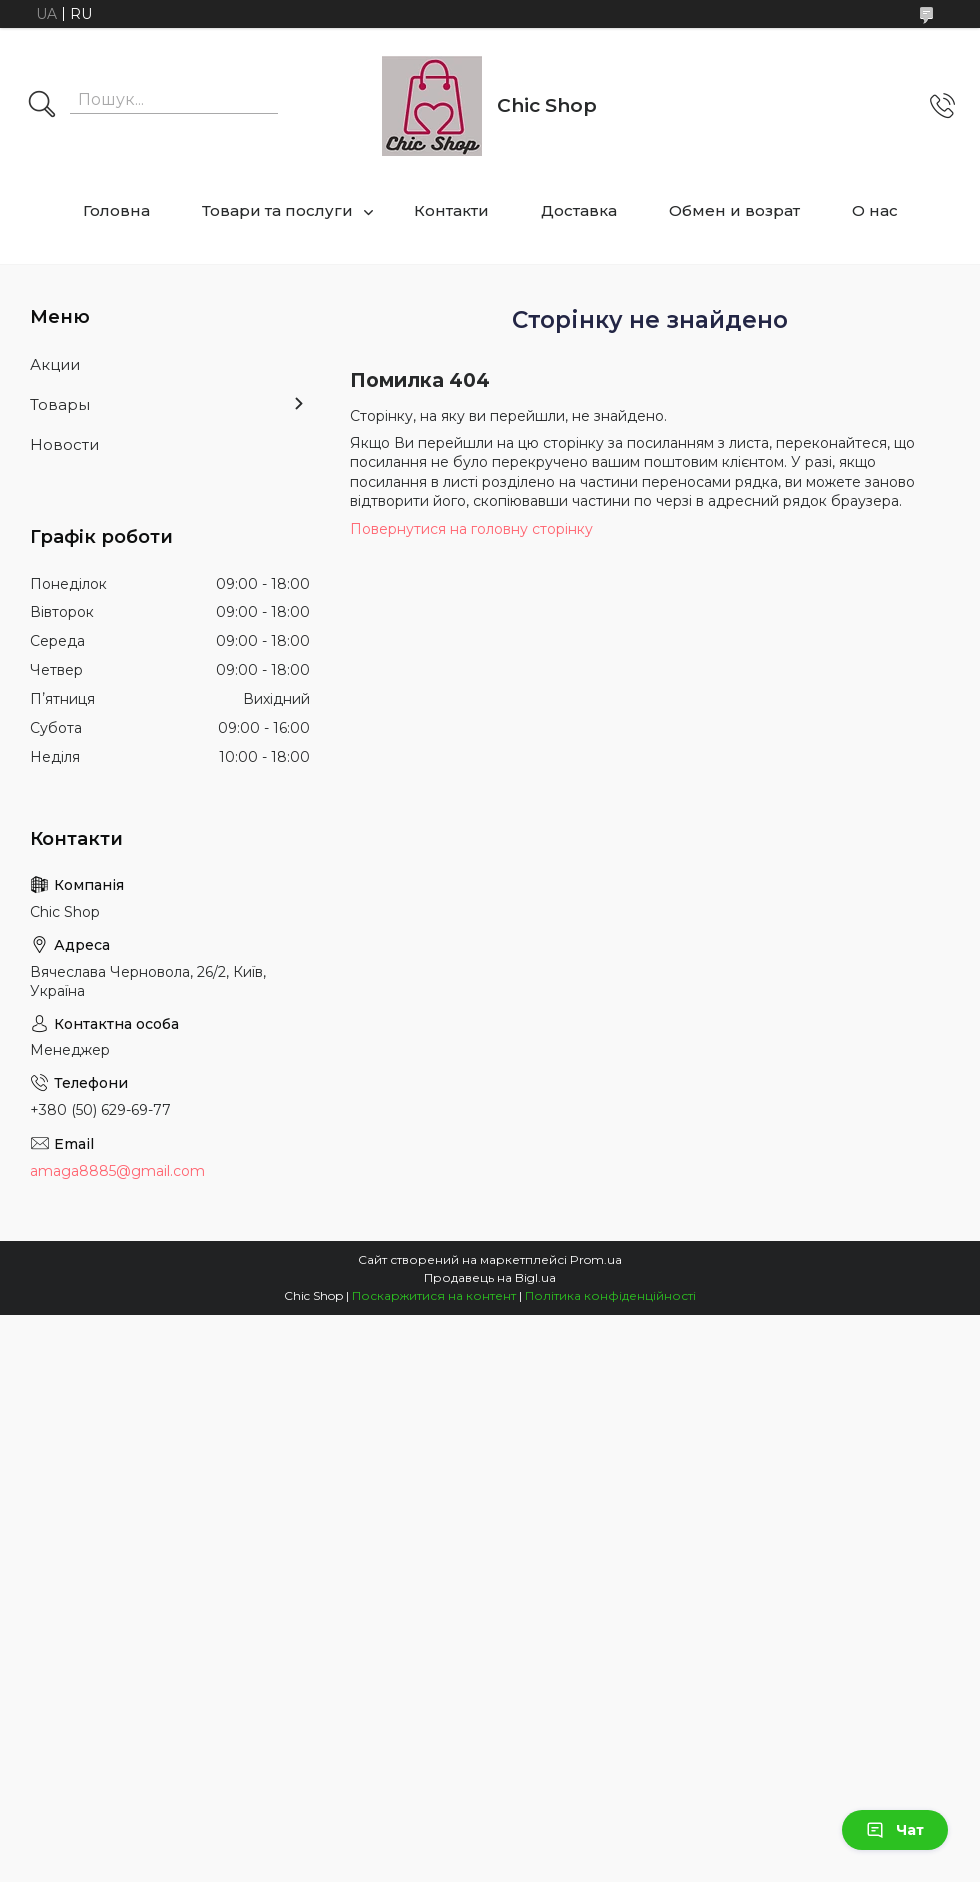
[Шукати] (42, 106)
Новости (64, 444)
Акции (55, 364)
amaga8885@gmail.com (117, 1171)
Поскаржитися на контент (434, 1295)
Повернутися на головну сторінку (471, 529)
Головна (116, 210)
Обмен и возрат (734, 210)
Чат (895, 1830)
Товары (60, 404)
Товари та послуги (277, 210)
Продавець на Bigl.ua (490, 1277)
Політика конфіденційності (610, 1295)
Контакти (451, 210)
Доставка (579, 210)
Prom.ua (596, 1259)
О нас (875, 210)
